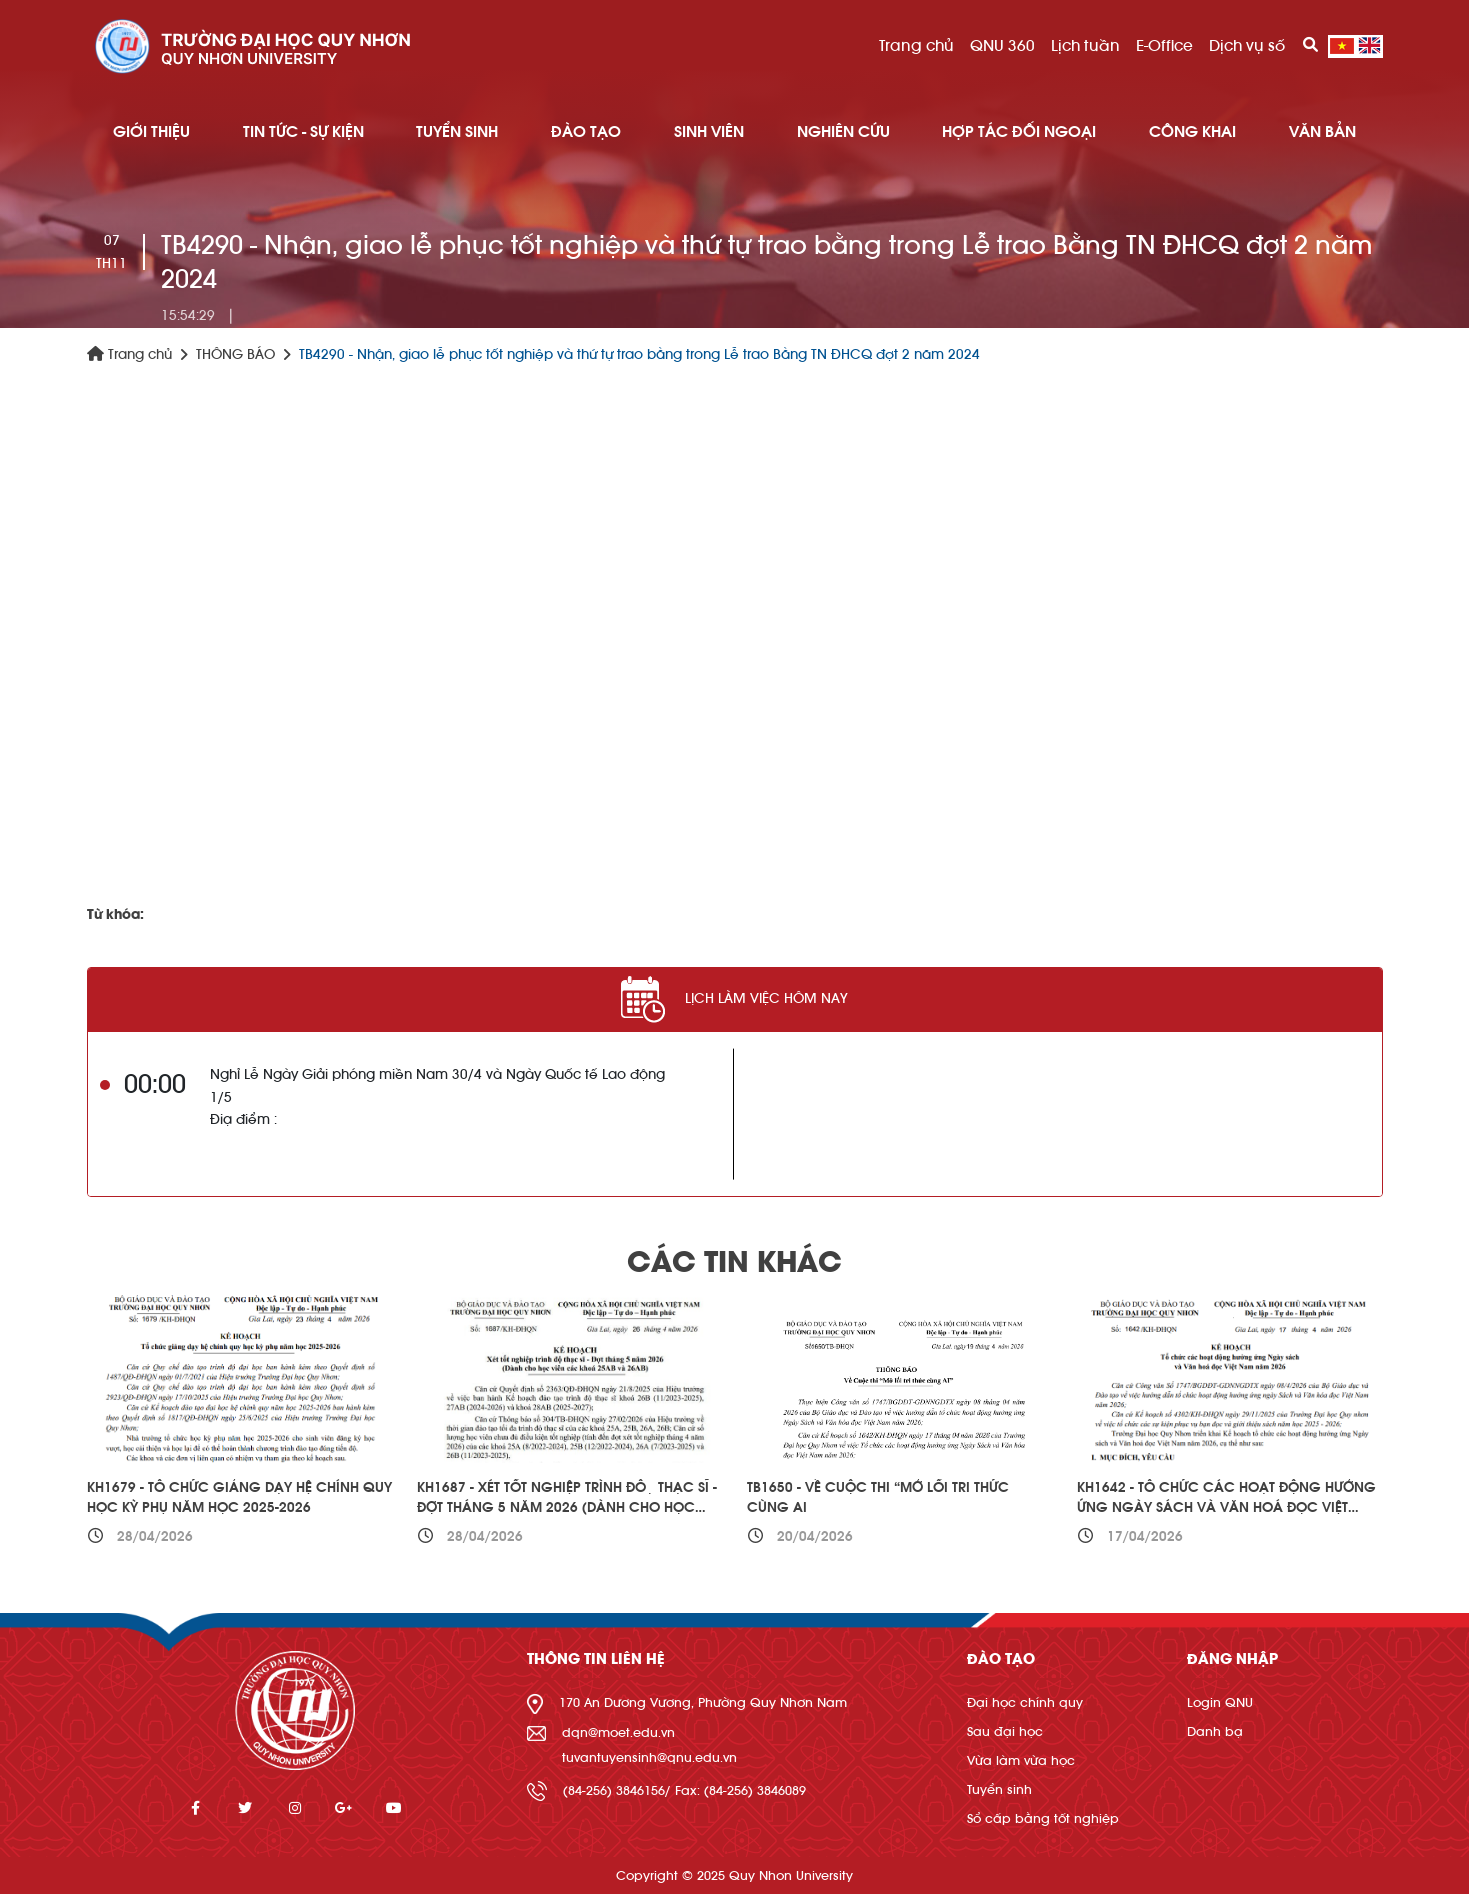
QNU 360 (1002, 46)
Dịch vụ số (1247, 46)
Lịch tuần (1085, 46)
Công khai (1192, 132)
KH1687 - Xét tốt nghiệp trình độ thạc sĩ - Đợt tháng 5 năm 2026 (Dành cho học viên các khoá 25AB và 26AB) (567, 1507)
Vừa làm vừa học (1021, 1760)
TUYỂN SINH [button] (457, 132)
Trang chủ (916, 46)
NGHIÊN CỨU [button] (843, 132)
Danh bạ (1215, 1731)
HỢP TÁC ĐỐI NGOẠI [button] (1019, 132)
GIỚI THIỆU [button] (151, 132)
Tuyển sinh (999, 1789)
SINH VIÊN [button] (709, 132)
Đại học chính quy (1025, 1702)
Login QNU (1220, 1702)
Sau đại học (1005, 1731)
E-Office (1164, 46)
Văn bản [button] (1322, 132)
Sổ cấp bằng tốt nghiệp (1043, 1818)
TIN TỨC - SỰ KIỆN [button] (303, 132)
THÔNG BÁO (235, 355)
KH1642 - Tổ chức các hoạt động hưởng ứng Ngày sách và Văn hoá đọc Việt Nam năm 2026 (1226, 1507)
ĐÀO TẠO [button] (586, 132)
